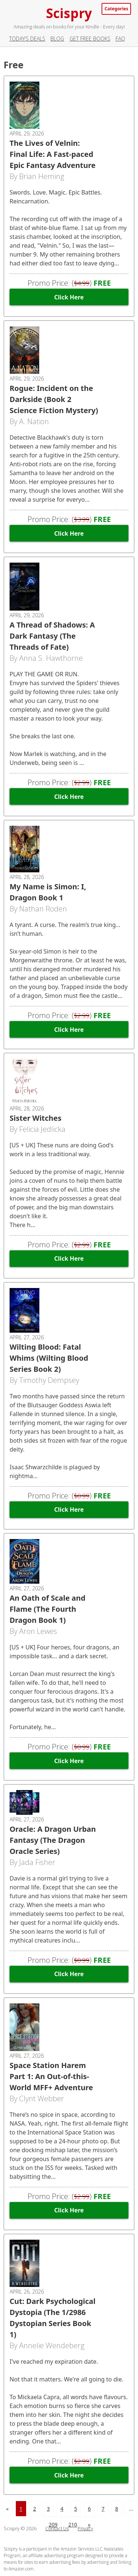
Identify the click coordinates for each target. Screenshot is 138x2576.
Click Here (69, 297)
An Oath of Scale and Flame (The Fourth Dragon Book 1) (47, 1609)
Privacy (85, 2528)
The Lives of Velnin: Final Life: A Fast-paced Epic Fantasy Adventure (53, 154)
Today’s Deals (27, 38)
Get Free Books (90, 38)
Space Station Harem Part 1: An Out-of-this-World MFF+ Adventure (51, 2076)
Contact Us (57, 2528)
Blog (57, 38)
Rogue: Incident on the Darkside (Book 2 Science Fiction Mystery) (54, 399)
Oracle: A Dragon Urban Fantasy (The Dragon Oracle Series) (53, 1840)
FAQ (120, 38)
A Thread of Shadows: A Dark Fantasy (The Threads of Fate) (52, 636)
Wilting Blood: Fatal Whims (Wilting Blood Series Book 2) (49, 1358)
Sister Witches (35, 1118)
